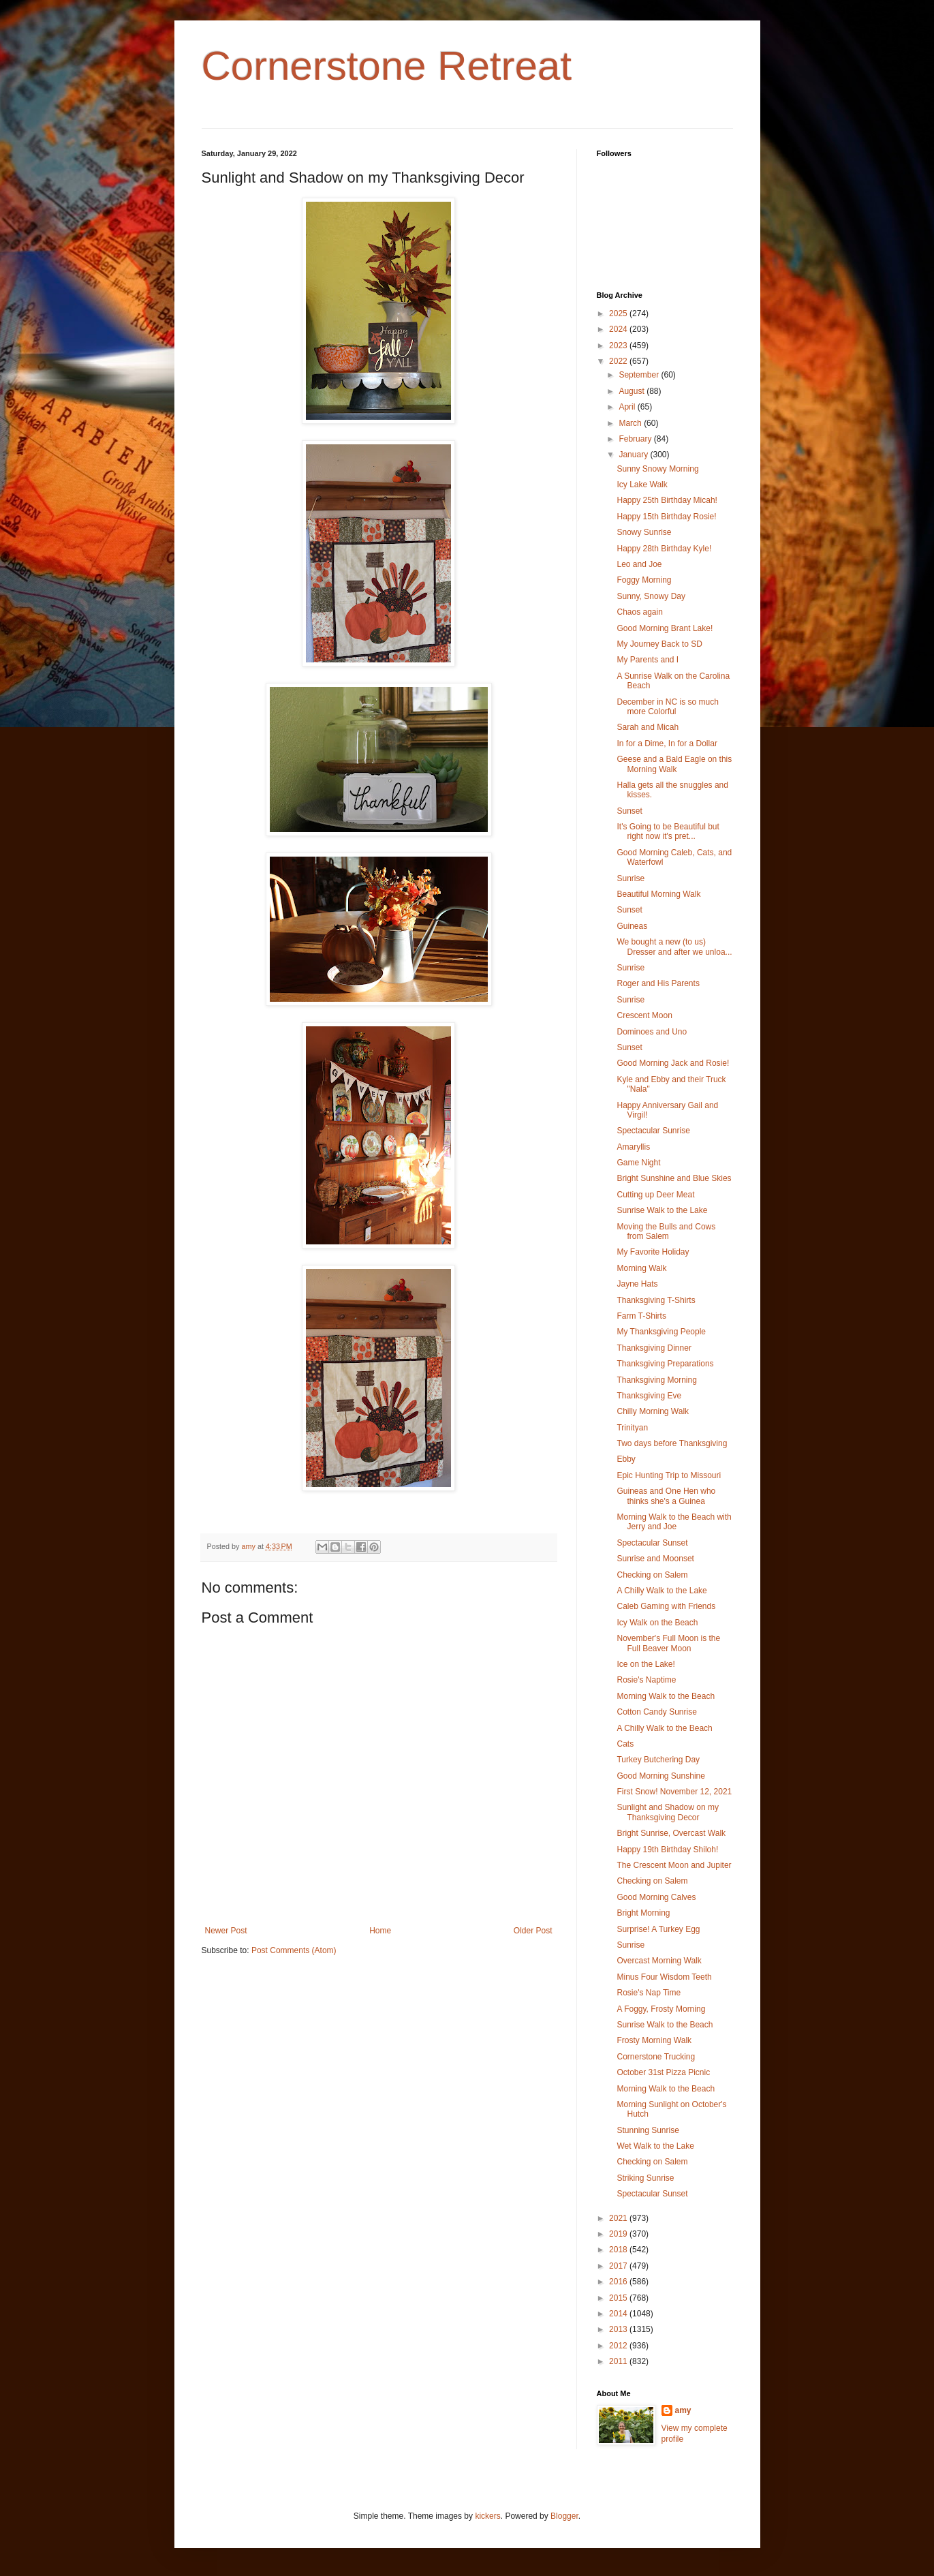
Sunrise (630, 878)
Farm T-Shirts (641, 1316)
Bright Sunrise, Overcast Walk (671, 1833)
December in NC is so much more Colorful (667, 706)
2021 (619, 2218)
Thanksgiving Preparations (665, 1363)
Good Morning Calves (656, 1897)
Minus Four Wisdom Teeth (664, 1977)
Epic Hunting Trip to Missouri (669, 1475)
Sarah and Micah (648, 727)
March (631, 423)
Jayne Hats (637, 1284)
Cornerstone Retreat (387, 66)
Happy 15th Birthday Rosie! (666, 516)
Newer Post (226, 1930)
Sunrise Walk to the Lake (662, 1210)
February (636, 439)
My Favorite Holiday (653, 1252)
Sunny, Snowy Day (651, 596)
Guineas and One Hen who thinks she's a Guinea (666, 1495)
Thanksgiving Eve (649, 1395)
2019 (619, 2234)
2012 (619, 2345)
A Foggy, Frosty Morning (661, 2009)
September (640, 375)
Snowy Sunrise (644, 532)
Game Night (638, 1162)
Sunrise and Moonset (655, 1558)
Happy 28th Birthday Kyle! (664, 548)
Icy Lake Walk (642, 484)
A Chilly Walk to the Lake (661, 1590)
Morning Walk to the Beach (666, 1696)
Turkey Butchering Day (658, 1759)
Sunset (629, 811)
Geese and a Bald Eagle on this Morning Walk (674, 763)
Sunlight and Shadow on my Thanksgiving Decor (667, 1812)
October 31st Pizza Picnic (663, 2072)
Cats (625, 1744)
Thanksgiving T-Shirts (656, 1300)
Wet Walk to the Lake (655, 2146)
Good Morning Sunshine (660, 1776)
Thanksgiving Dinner (654, 1348)
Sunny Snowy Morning (657, 469)
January (634, 454)
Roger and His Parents (658, 983)
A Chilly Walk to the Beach (664, 1728)
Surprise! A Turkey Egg (658, 1929)
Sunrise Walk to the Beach (665, 2024)
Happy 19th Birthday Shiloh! (667, 1849)
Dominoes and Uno (652, 1032)
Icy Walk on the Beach (657, 1622)
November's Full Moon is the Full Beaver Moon (668, 1643)
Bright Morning (643, 1913)
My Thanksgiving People (661, 1331)
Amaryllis (633, 1147)
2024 (619, 329)
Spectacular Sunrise (653, 1130)
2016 (619, 2281)
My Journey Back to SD (659, 644)
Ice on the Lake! (645, 1664)
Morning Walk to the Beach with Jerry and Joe (674, 1521)
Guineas (632, 926)
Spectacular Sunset (652, 1543)
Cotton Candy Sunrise (656, 1712)
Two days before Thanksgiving (672, 1443)
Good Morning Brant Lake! (665, 628)
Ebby (626, 1459)
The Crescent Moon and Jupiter (674, 1865)
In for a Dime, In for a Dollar (667, 743)
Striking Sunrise (645, 2178)
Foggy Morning (644, 580)
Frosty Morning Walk (654, 2040)
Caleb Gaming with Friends (666, 1606)
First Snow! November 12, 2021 (674, 1791)
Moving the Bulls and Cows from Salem (666, 1231)
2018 (619, 2249)
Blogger (564, 2516)
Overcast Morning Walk (659, 1960)
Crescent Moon (644, 1015)
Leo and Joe (639, 564)
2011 (619, 2361)
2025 (619, 313)
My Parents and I (648, 659)
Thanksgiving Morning (656, 1380)
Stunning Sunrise (648, 2130)
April (628, 407)
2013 (619, 2329)
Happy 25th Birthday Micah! (667, 500)
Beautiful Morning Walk (658, 894)
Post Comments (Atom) (294, 1950)
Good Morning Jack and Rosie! (673, 1063)
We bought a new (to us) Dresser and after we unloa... (674, 946)
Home (380, 1930)
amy (683, 2410)
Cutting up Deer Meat (655, 1194)
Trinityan (632, 1427)
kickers (487, 2516)
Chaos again (639, 612)
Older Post (533, 1930)
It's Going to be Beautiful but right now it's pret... (668, 831)
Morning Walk (641, 1268)
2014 (619, 2313)
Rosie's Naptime (646, 1680)
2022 (619, 361)
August (633, 391)
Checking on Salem (652, 1575)
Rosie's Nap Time (649, 1992)
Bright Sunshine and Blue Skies (674, 1178)
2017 (619, 2266)
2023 (619, 345)
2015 (619, 2298)
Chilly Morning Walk (653, 1411)
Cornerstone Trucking (656, 2056)
